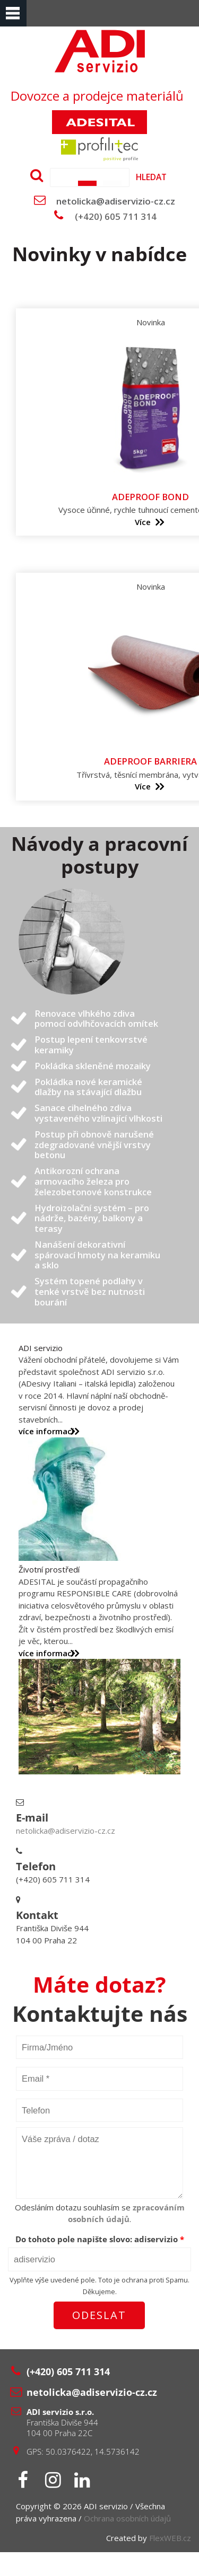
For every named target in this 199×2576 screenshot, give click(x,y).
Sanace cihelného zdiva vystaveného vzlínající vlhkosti (98, 1113)
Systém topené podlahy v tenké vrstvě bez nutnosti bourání (89, 1291)
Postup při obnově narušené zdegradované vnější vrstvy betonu (94, 1144)
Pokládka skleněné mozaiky (92, 1066)
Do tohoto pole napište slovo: (99, 2239)
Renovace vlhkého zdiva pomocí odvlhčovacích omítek (96, 1018)
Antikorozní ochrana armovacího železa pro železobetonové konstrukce (93, 1181)
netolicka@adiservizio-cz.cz (115, 201)
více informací (46, 1431)
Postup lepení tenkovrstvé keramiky (91, 1044)
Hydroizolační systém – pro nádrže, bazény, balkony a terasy (91, 1218)
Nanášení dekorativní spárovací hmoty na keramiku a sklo (97, 1255)
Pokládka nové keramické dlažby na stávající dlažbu (88, 1087)
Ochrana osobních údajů (127, 2518)
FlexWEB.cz (170, 2538)
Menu (13, 13)
